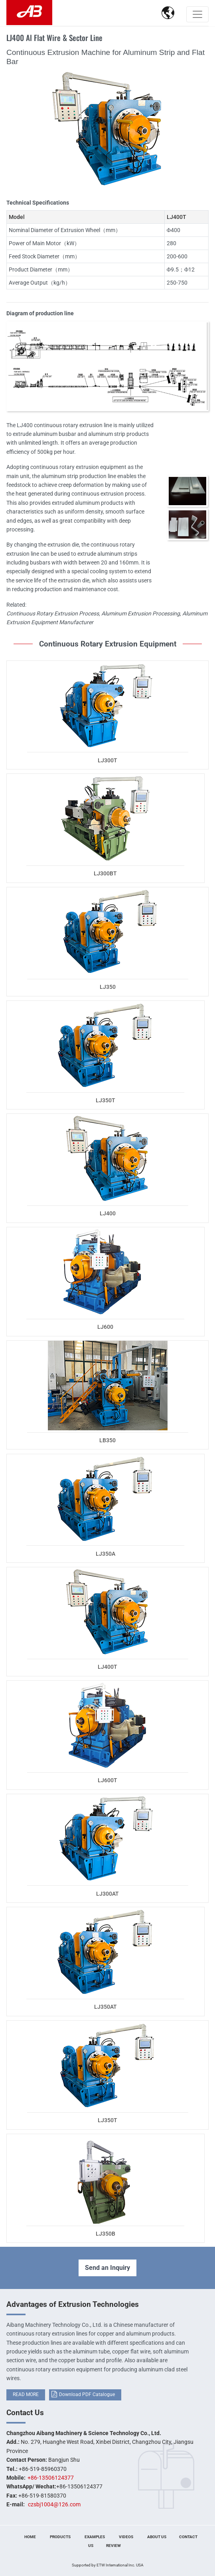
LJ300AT (107, 1893)
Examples (95, 2537)
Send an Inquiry (107, 2267)
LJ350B (105, 2233)
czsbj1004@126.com (54, 2504)
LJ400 (108, 1213)
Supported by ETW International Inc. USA (108, 2565)
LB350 (107, 1440)
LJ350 (108, 987)
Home (30, 2537)
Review (113, 2545)
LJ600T (107, 1780)
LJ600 (105, 1327)
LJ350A (105, 1554)
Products (60, 2537)
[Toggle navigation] (197, 14)
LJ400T (107, 1667)
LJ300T (107, 760)
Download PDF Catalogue (87, 2394)
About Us (156, 2537)
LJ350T (105, 1100)
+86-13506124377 (51, 2477)
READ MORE (26, 2394)
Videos (126, 2537)
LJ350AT (105, 2007)
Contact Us (25, 2412)
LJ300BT (105, 873)
